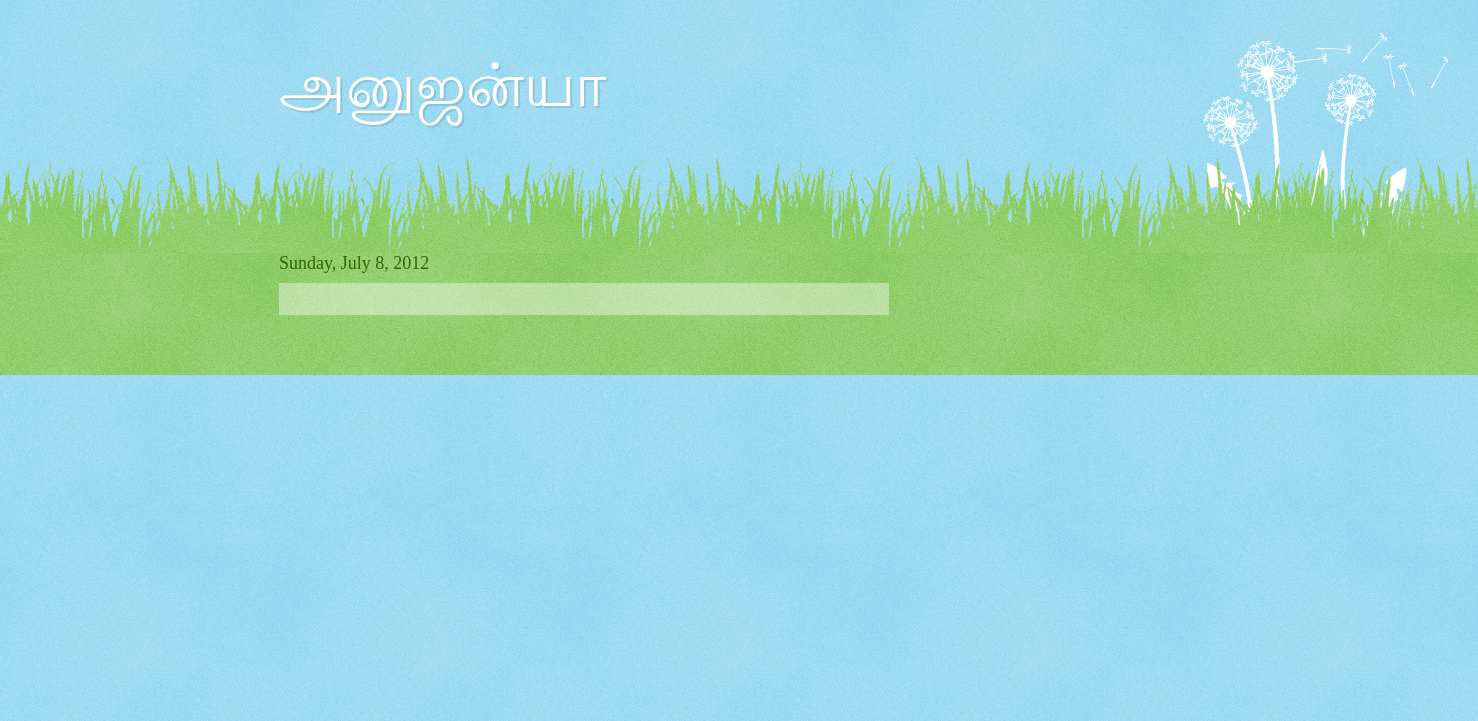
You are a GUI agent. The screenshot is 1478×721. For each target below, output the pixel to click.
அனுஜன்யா (442, 86)
